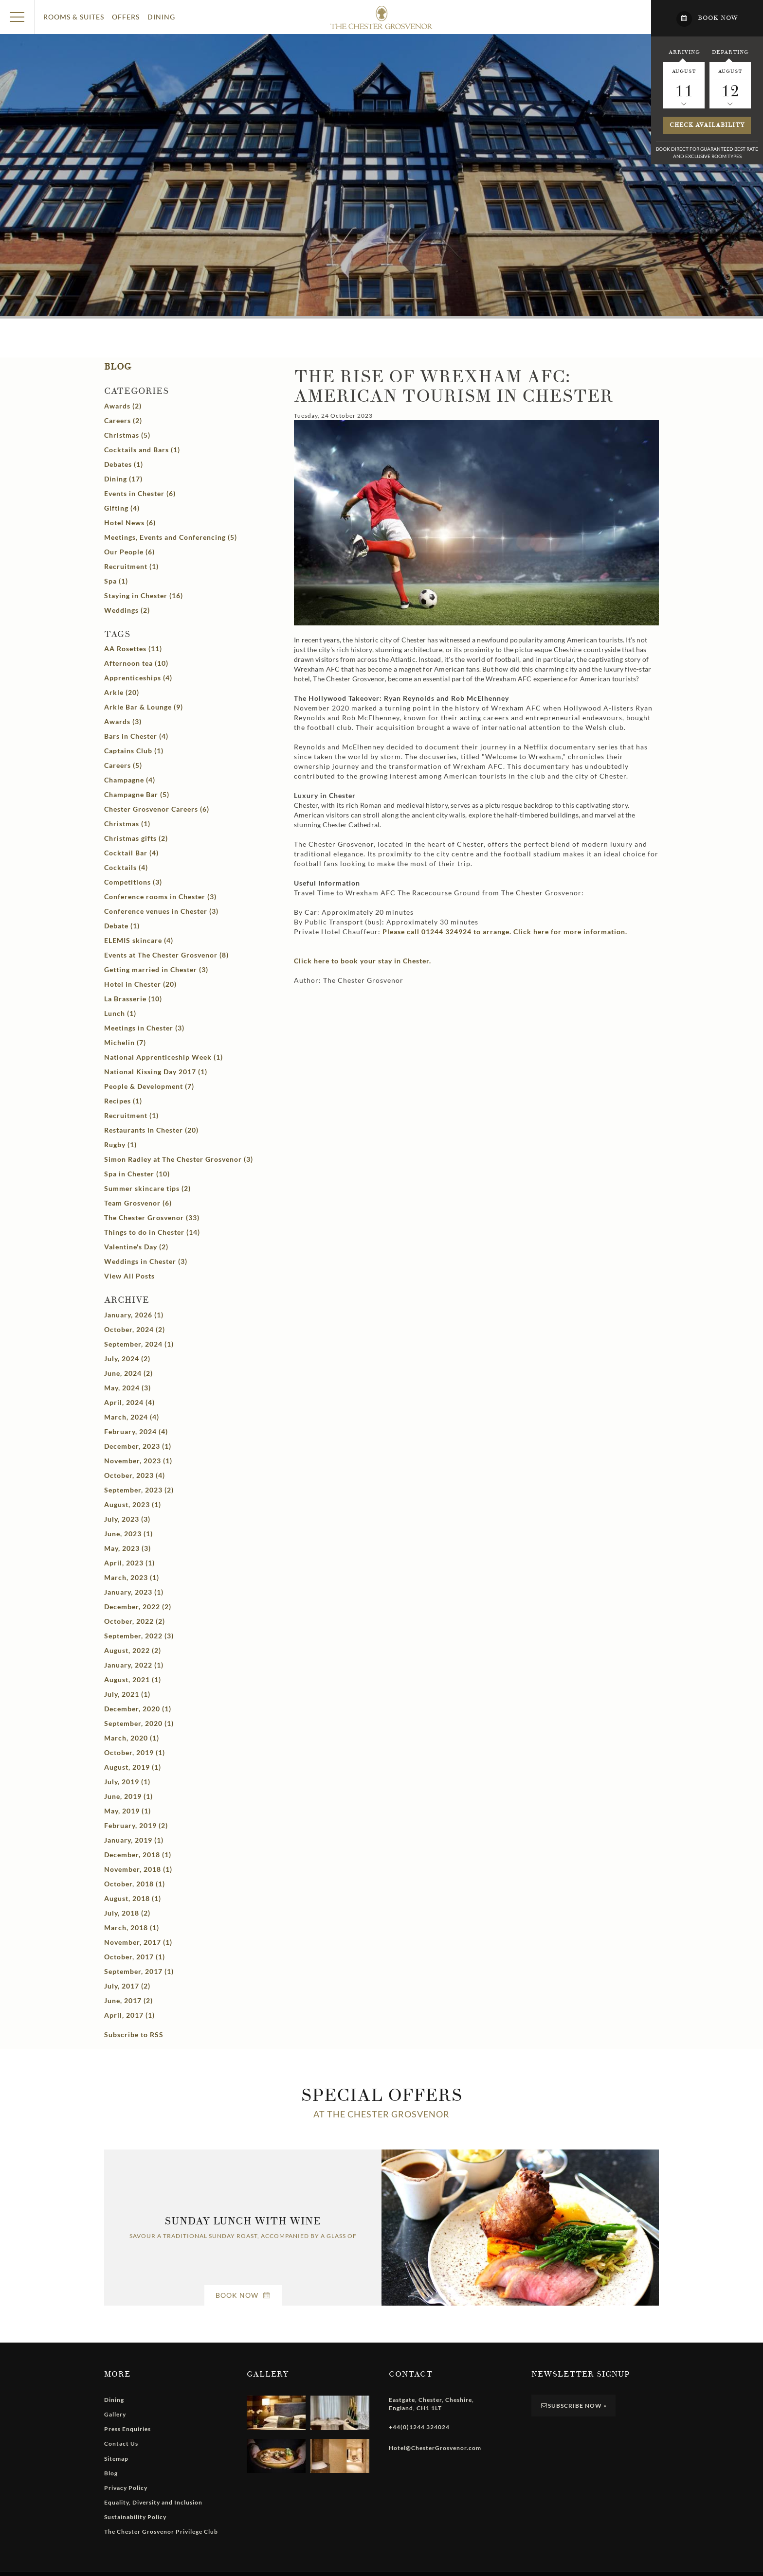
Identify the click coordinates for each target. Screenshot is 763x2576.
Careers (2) (123, 420)
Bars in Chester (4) (136, 736)
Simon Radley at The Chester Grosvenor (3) (178, 1159)
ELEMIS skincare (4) (138, 940)
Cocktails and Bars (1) (142, 449)
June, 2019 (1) (128, 1796)
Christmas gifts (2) (136, 838)
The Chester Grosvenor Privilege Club (161, 2531)
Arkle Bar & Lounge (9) (143, 707)
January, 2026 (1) (134, 1315)
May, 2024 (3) (127, 1388)
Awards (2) (123, 406)
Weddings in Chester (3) (145, 1261)
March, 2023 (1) (131, 1577)
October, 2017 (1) (134, 1957)
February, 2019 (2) (136, 1825)
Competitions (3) (133, 882)
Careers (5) (123, 765)
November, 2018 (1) (138, 1869)
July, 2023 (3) (127, 1519)
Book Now (243, 2295)
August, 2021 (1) (132, 1679)
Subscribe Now (573, 2405)
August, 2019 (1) (132, 1767)
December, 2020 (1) (137, 1709)
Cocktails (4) (126, 867)
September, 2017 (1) (139, 1971)
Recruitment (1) (131, 566)
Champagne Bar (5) (136, 794)
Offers (126, 17)
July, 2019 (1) (127, 1781)
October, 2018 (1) (134, 1884)
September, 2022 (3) (139, 1636)
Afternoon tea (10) (136, 663)
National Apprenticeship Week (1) (163, 1057)
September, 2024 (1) (139, 1344)
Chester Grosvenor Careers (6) (156, 809)
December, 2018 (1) (137, 1854)
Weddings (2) (127, 610)
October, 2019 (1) (134, 1752)
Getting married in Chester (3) (156, 969)
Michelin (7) (125, 1042)
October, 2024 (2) (134, 1329)
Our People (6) (129, 552)
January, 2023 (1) (134, 1592)
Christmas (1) (127, 823)
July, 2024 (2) (127, 1358)
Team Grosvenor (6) (138, 1203)
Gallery (115, 2414)
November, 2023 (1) (138, 1461)
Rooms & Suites (73, 17)
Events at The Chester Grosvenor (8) (166, 955)
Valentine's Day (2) (136, 1247)
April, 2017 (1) (129, 2015)
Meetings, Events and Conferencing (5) (170, 537)
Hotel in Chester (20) (140, 984)
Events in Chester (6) (140, 493)
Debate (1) (122, 926)
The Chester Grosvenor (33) (152, 1217)
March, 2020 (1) (131, 1738)
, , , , (431, 2404)
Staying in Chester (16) (143, 595)
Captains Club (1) (134, 750)
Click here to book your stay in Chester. (362, 961)
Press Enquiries (127, 2429)
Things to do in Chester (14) (152, 1232)
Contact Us (121, 2443)
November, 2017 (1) (138, 1942)
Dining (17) (123, 479)
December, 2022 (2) (137, 1606)
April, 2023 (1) (129, 1563)
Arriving (684, 52)
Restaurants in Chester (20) (151, 1130)
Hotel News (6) (130, 522)
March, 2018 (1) (131, 1927)
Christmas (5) (127, 435)
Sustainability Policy (135, 2517)
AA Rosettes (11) (133, 648)
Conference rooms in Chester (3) (160, 896)
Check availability (707, 125)
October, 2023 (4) (134, 1475)
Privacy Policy (125, 2487)
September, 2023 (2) (139, 1490)
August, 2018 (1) (132, 1898)
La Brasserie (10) (133, 999)
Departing (730, 52)
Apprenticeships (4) (138, 678)
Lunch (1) (120, 1013)
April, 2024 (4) (129, 1402)
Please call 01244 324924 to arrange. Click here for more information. (504, 931)
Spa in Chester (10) (137, 1174)
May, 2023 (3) (127, 1548)
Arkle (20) (121, 692)
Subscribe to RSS (134, 2034)
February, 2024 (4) (136, 1431)
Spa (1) (116, 581)
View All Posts (129, 1276)
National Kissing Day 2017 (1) (155, 1071)
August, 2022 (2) (132, 1650)
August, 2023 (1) (132, 1504)
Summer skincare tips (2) (147, 1188)
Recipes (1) (123, 1101)
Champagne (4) (129, 780)
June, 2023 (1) (128, 1533)
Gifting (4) (122, 508)
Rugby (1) (120, 1144)
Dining (161, 17)
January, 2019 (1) (134, 1840)
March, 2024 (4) (131, 1417)
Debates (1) (123, 464)
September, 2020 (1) (139, 1723)
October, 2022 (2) (134, 1621)
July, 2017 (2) (127, 1986)
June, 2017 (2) (128, 2000)
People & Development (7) (149, 1086)
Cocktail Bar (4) (131, 853)
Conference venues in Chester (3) (161, 911)
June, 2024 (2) (128, 1373)
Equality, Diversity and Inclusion (153, 2502)
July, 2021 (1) (127, 1694)
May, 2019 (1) (127, 1811)
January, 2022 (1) (134, 1665)
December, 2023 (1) (137, 1446)
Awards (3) (123, 721)
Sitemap (116, 2458)
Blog (117, 367)
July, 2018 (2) (127, 1913)
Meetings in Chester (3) (144, 1028)
